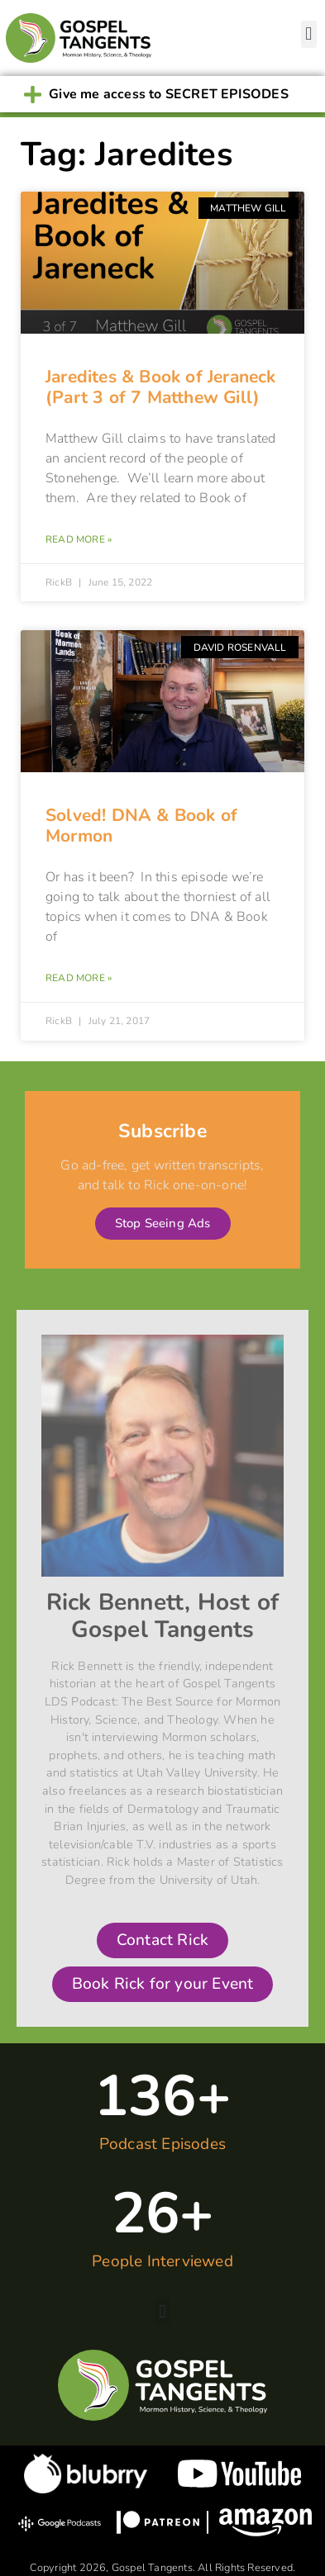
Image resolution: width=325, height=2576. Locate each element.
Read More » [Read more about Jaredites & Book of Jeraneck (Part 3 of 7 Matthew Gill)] (78, 539)
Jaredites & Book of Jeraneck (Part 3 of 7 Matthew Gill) (160, 387)
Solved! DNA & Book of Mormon (141, 825)
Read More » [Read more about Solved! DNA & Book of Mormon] (78, 977)
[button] (309, 34)
